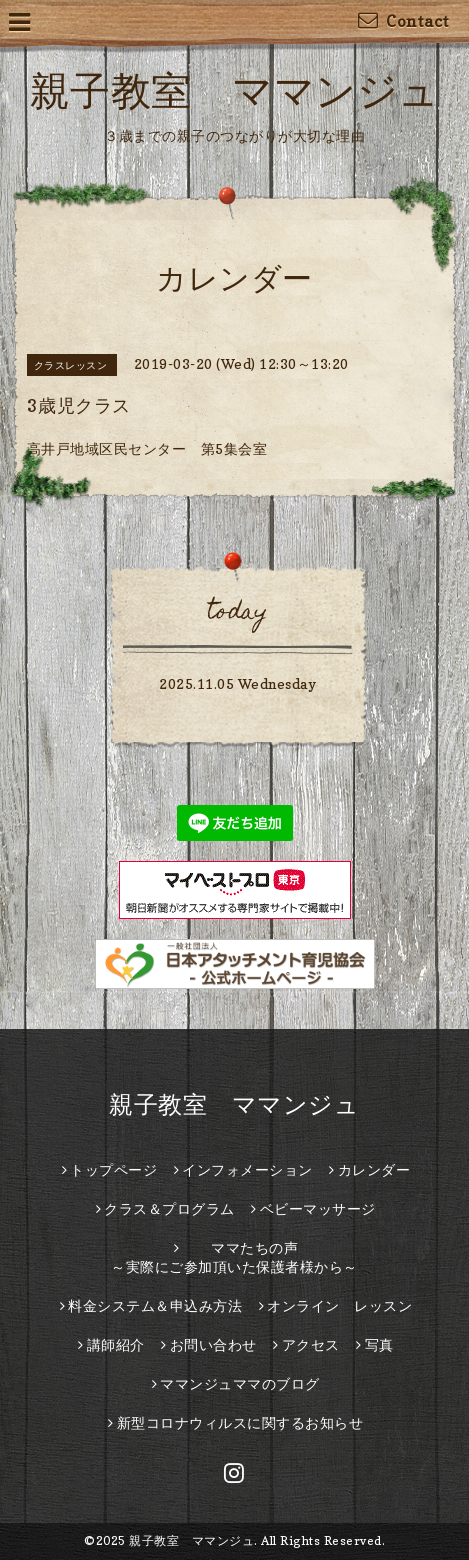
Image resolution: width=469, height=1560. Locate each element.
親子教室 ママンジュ (235, 90)
